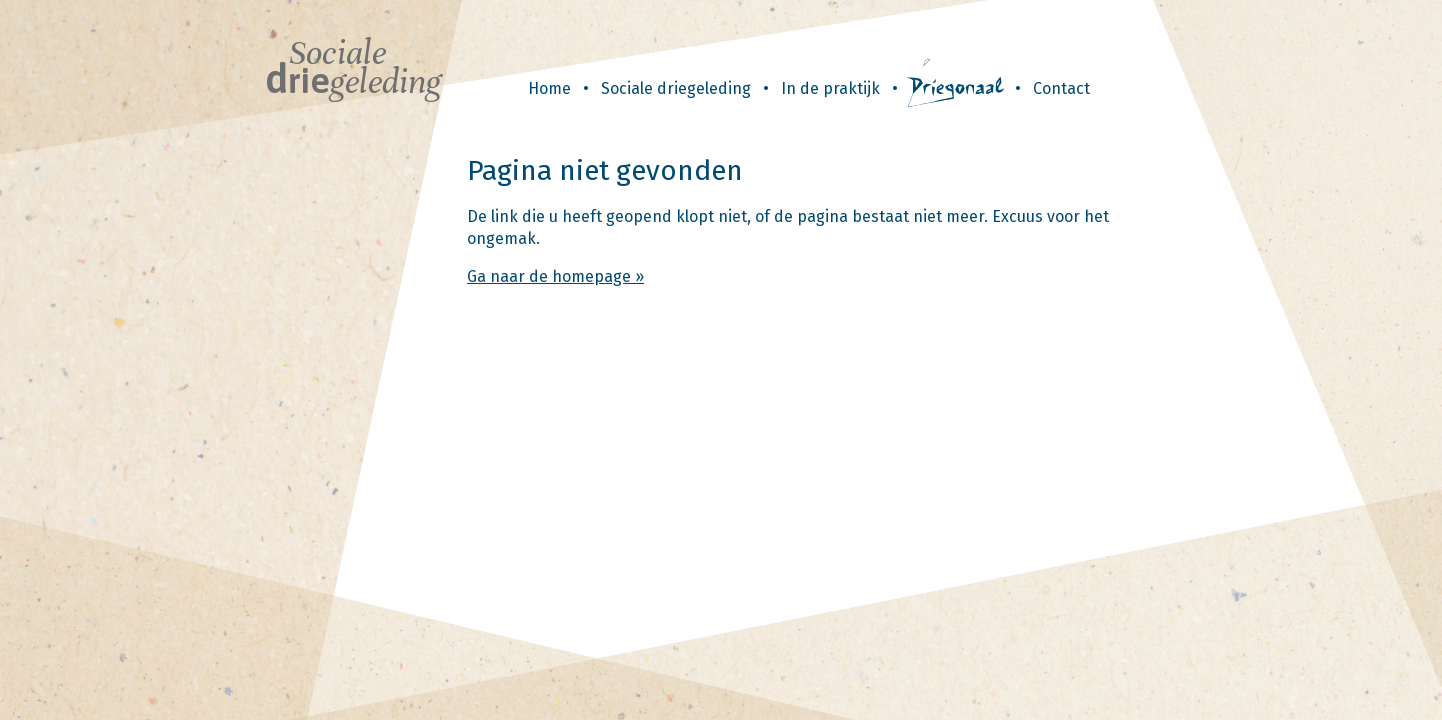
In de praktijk (830, 88)
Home (549, 88)
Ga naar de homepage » (555, 276)
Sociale (353, 67)
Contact (1061, 88)
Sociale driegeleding (676, 88)
